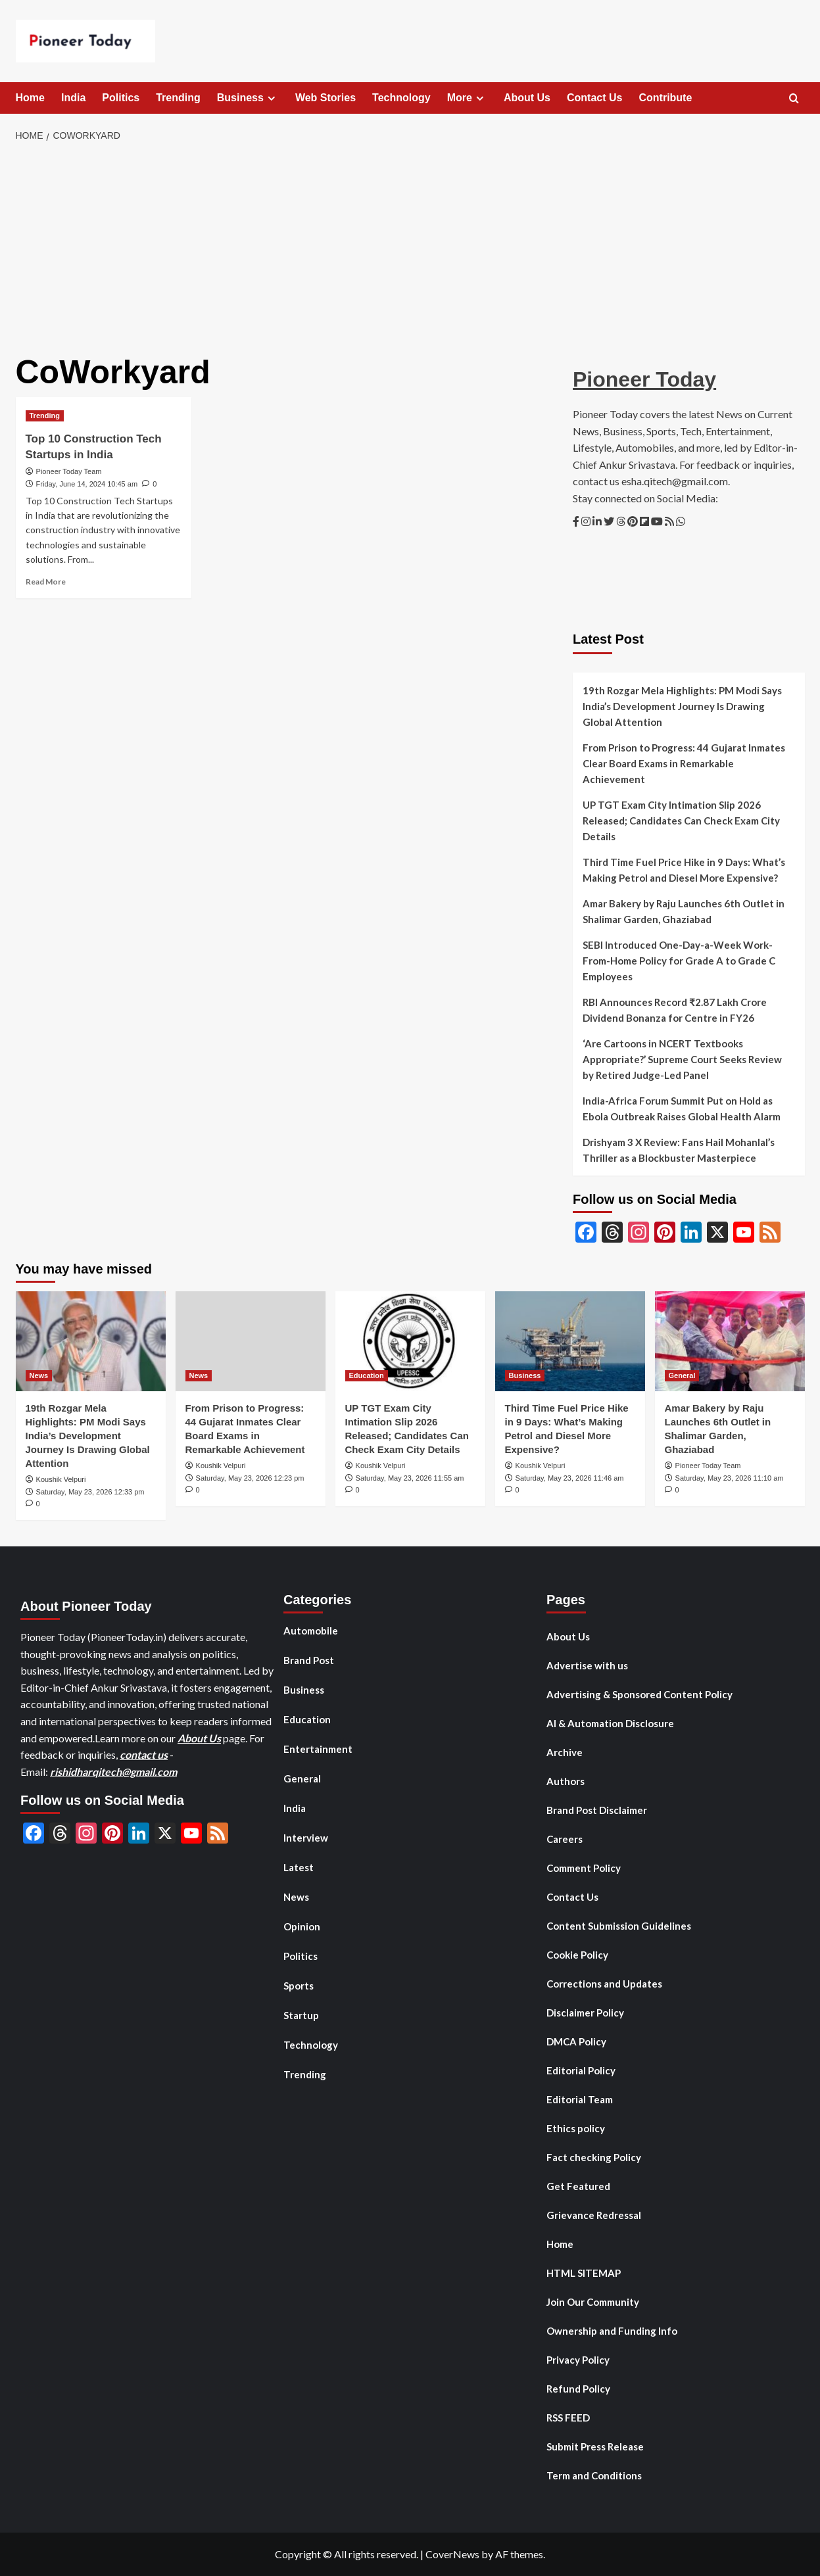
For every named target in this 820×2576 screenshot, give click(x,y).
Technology (401, 97)
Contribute (665, 97)
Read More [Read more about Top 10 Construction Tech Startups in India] (46, 581)
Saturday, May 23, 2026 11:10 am (729, 1478)
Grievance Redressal (593, 2215)
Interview (305, 1838)
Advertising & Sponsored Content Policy (639, 1694)
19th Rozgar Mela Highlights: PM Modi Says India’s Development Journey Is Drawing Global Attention (682, 706)
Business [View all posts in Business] (525, 1375)
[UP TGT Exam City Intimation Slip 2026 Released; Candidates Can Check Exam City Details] (410, 1341)
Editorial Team (579, 2099)
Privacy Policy (578, 2360)
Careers (564, 1839)
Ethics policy (575, 2128)
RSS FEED (568, 2417)
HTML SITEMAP (583, 2273)
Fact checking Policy (593, 2157)
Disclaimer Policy (585, 2012)
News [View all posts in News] (39, 1375)
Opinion (301, 1926)
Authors (565, 1781)
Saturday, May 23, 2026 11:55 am (410, 1478)
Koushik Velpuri (61, 1479)
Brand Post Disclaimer (596, 1810)
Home (30, 97)
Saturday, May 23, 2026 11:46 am (570, 1478)
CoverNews (452, 2554)
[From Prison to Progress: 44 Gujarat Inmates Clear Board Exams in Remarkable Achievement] (251, 1341)
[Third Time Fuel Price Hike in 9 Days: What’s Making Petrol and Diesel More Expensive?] (570, 1341)
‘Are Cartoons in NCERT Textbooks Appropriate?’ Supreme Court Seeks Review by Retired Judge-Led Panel (682, 1059)
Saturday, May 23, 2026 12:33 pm (90, 1492)
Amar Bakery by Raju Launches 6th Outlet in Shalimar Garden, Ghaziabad (683, 911)
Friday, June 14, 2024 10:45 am (87, 484)
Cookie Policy (577, 1955)
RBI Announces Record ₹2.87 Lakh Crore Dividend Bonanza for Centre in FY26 (675, 1010)
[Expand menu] (271, 98)
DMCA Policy (576, 2041)
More (467, 98)
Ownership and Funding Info (611, 2331)
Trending (178, 97)
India (73, 97)
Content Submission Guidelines (618, 1926)
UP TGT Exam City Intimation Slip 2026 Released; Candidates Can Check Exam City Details (681, 820)
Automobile (310, 1630)
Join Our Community (592, 2302)
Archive (564, 1752)
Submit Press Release (595, 2446)
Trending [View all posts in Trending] (45, 415)
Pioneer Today (644, 379)
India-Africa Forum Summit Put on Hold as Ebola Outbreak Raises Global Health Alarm (682, 1108)
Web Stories (325, 97)
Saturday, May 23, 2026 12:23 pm (250, 1478)
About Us (527, 97)
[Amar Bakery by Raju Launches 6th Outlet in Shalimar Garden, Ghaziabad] (730, 1341)
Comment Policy (583, 1868)
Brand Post (308, 1660)
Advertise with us (587, 1665)
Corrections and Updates (604, 1984)
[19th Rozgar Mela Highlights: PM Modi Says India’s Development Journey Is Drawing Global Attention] (91, 1341)
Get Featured (578, 2186)
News (296, 1897)
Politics (120, 97)
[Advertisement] (410, 249)
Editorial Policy (580, 2070)
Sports (298, 1986)
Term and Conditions (594, 2475)
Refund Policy (578, 2389)
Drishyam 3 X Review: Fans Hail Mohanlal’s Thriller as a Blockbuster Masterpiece (679, 1150)
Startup (301, 2015)
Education (307, 1719)
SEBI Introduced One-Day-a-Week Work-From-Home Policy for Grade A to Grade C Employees (679, 960)
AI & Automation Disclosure (610, 1723)
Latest (298, 1867)
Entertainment (317, 1749)
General (302, 1778)
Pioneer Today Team (69, 471)
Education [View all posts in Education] (366, 1375)
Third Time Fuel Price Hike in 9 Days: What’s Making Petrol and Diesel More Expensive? (684, 870)
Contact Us (594, 97)
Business (248, 98)
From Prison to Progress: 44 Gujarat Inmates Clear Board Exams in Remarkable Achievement (684, 763)
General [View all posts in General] (682, 1375)
